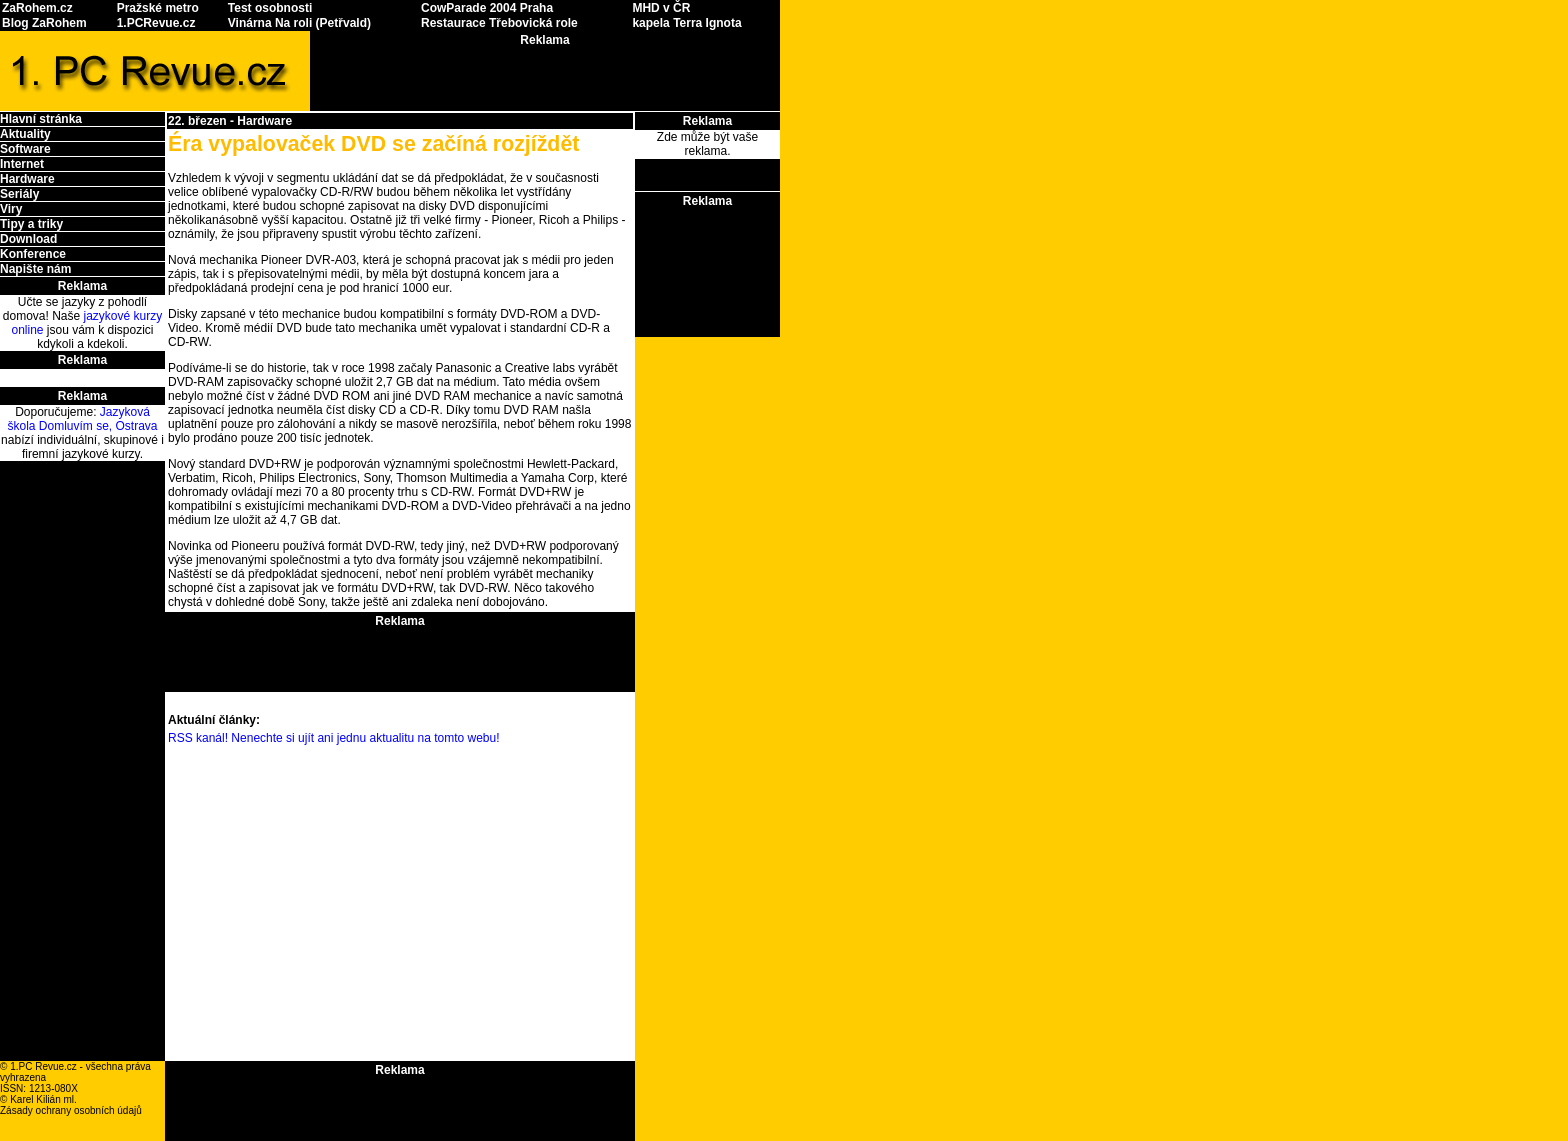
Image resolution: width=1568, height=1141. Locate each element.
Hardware (27, 179)
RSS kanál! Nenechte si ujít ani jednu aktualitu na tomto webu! (334, 738)
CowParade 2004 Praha (487, 8)
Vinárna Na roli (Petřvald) (299, 23)
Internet (22, 164)
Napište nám (35, 269)
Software (25, 149)
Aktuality (25, 134)
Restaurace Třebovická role (499, 23)
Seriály (19, 194)
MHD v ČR (661, 8)
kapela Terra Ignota (686, 23)
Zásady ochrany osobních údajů (71, 1110)
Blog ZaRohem (44, 23)
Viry (11, 209)
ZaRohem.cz (37, 8)
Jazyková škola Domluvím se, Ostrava (82, 419)
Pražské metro (158, 8)
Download (28, 239)
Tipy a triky (31, 224)
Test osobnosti (270, 8)
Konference (33, 254)
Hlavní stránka (41, 119)
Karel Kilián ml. (43, 1099)
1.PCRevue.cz (156, 23)
